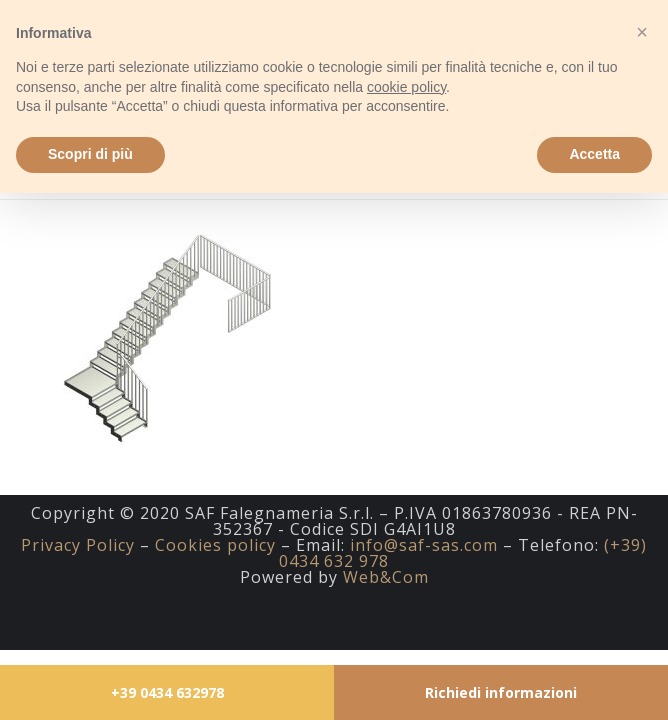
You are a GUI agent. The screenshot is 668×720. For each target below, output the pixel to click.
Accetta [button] (594, 154)
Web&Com (386, 577)
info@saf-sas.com (424, 545)
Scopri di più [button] (90, 154)
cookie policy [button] (406, 87)
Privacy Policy (78, 545)
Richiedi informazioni (501, 692)
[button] (642, 32)
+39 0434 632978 (167, 692)
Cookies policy (215, 545)
